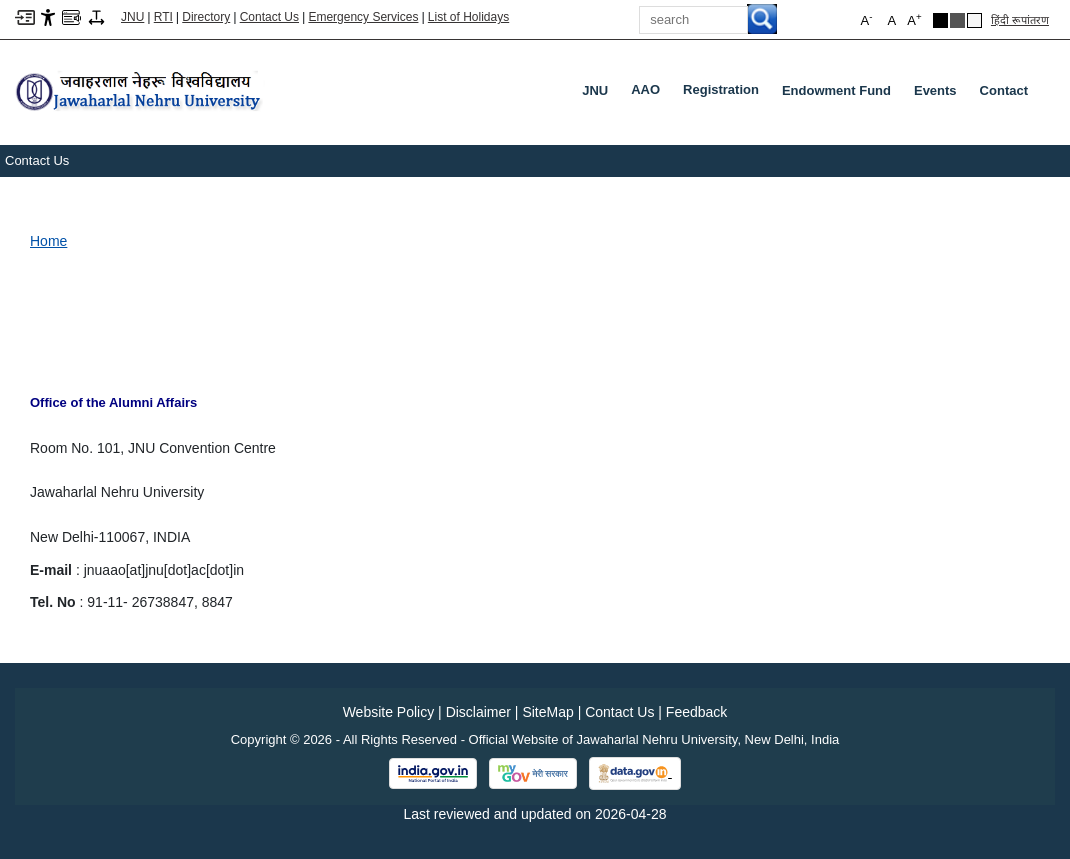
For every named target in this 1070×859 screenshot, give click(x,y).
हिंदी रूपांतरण (1020, 20)
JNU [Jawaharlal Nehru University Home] (132, 17)
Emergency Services (363, 17)
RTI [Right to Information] (163, 17)
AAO (649, 94)
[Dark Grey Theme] (957, 20)
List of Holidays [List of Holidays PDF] (468, 17)
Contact (1004, 90)
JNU (595, 90)
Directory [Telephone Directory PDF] (206, 17)
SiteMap (547, 712)
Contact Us (269, 17)
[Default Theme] (974, 20)
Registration (725, 94)
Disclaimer (478, 712)
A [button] (914, 19)
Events (935, 90)
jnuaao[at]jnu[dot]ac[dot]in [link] (164, 570)
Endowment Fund (836, 90)
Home (48, 241)
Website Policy (389, 712)
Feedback (696, 712)
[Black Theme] (940, 20)
